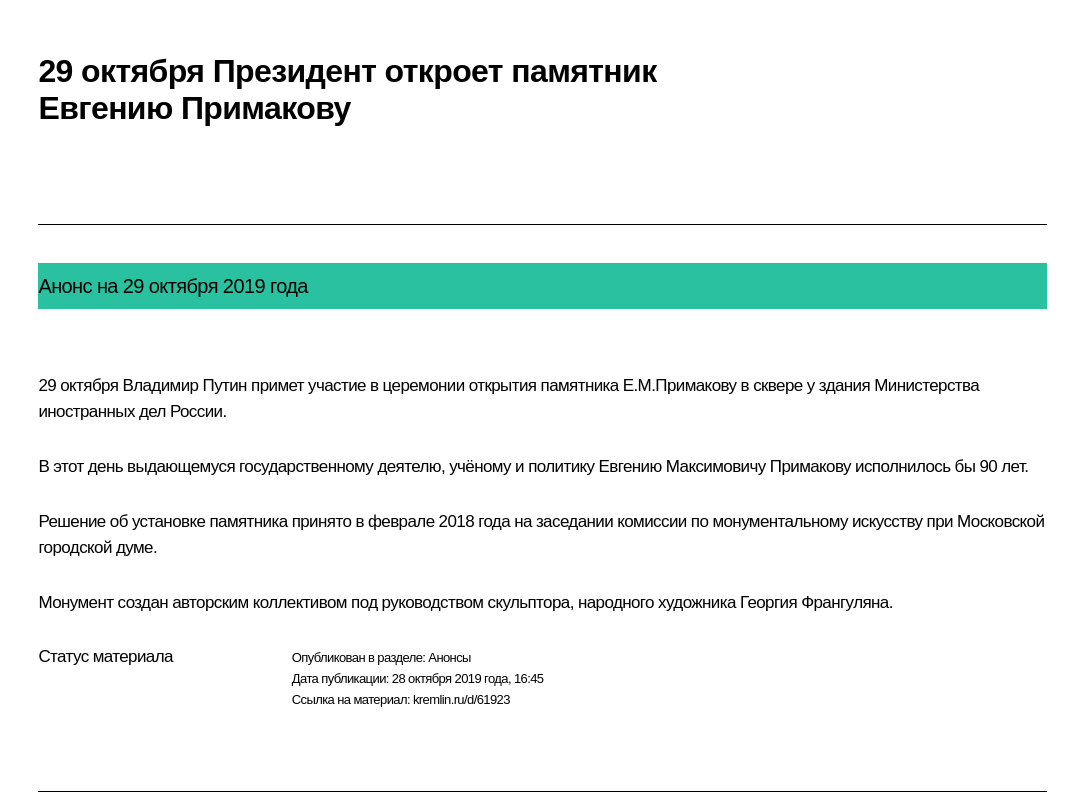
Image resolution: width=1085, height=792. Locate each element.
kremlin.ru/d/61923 (461, 699)
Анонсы (449, 657)
